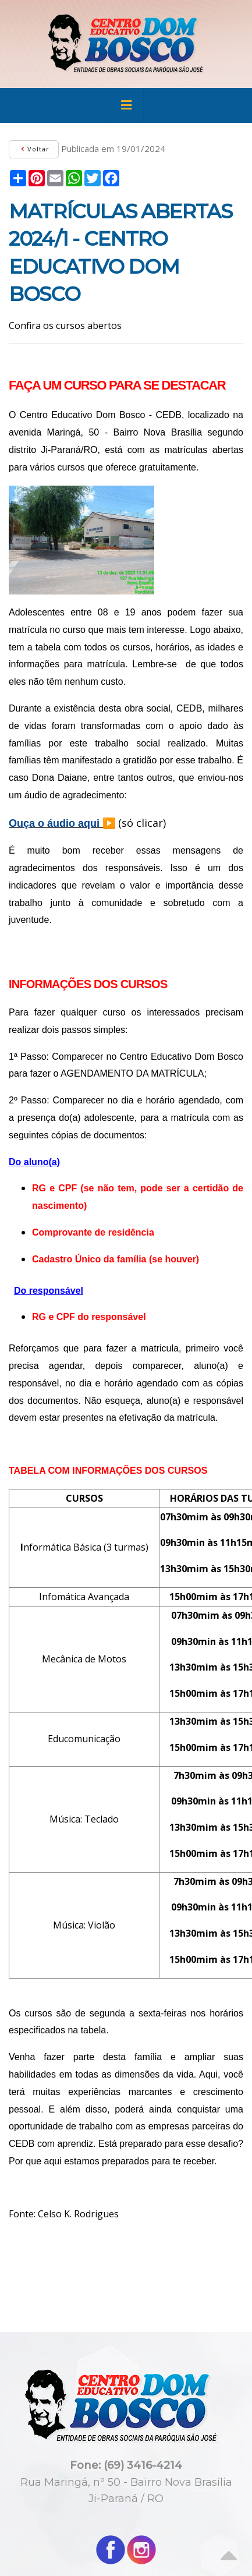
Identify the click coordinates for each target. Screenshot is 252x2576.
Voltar (33, 148)
